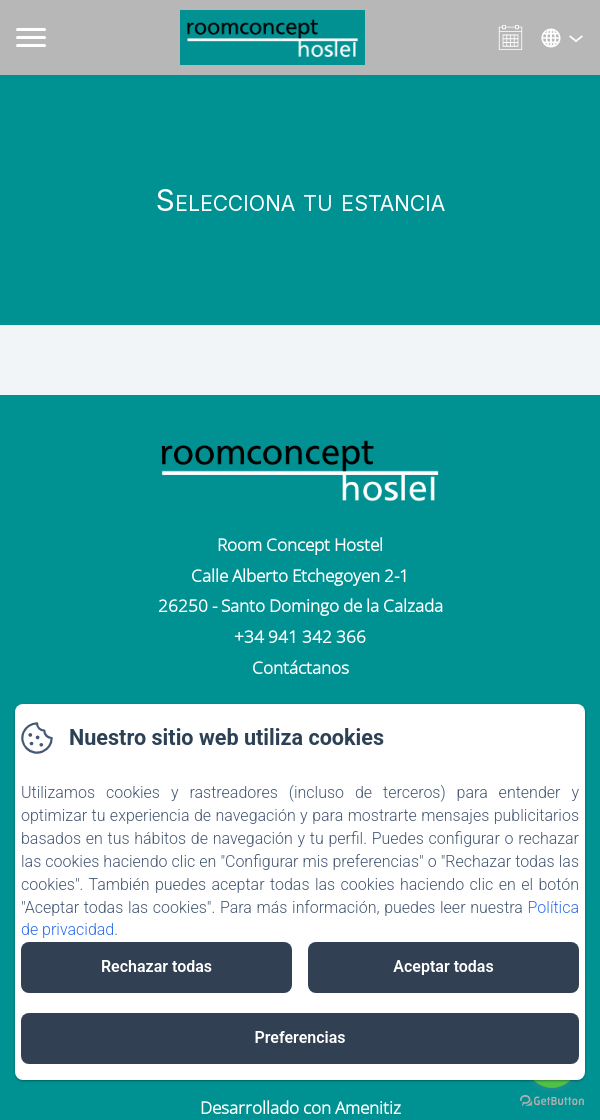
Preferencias (299, 1037)
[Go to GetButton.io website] (552, 1100)
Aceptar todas (443, 966)
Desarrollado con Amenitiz (300, 1107)
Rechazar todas (156, 966)
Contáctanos (300, 667)
